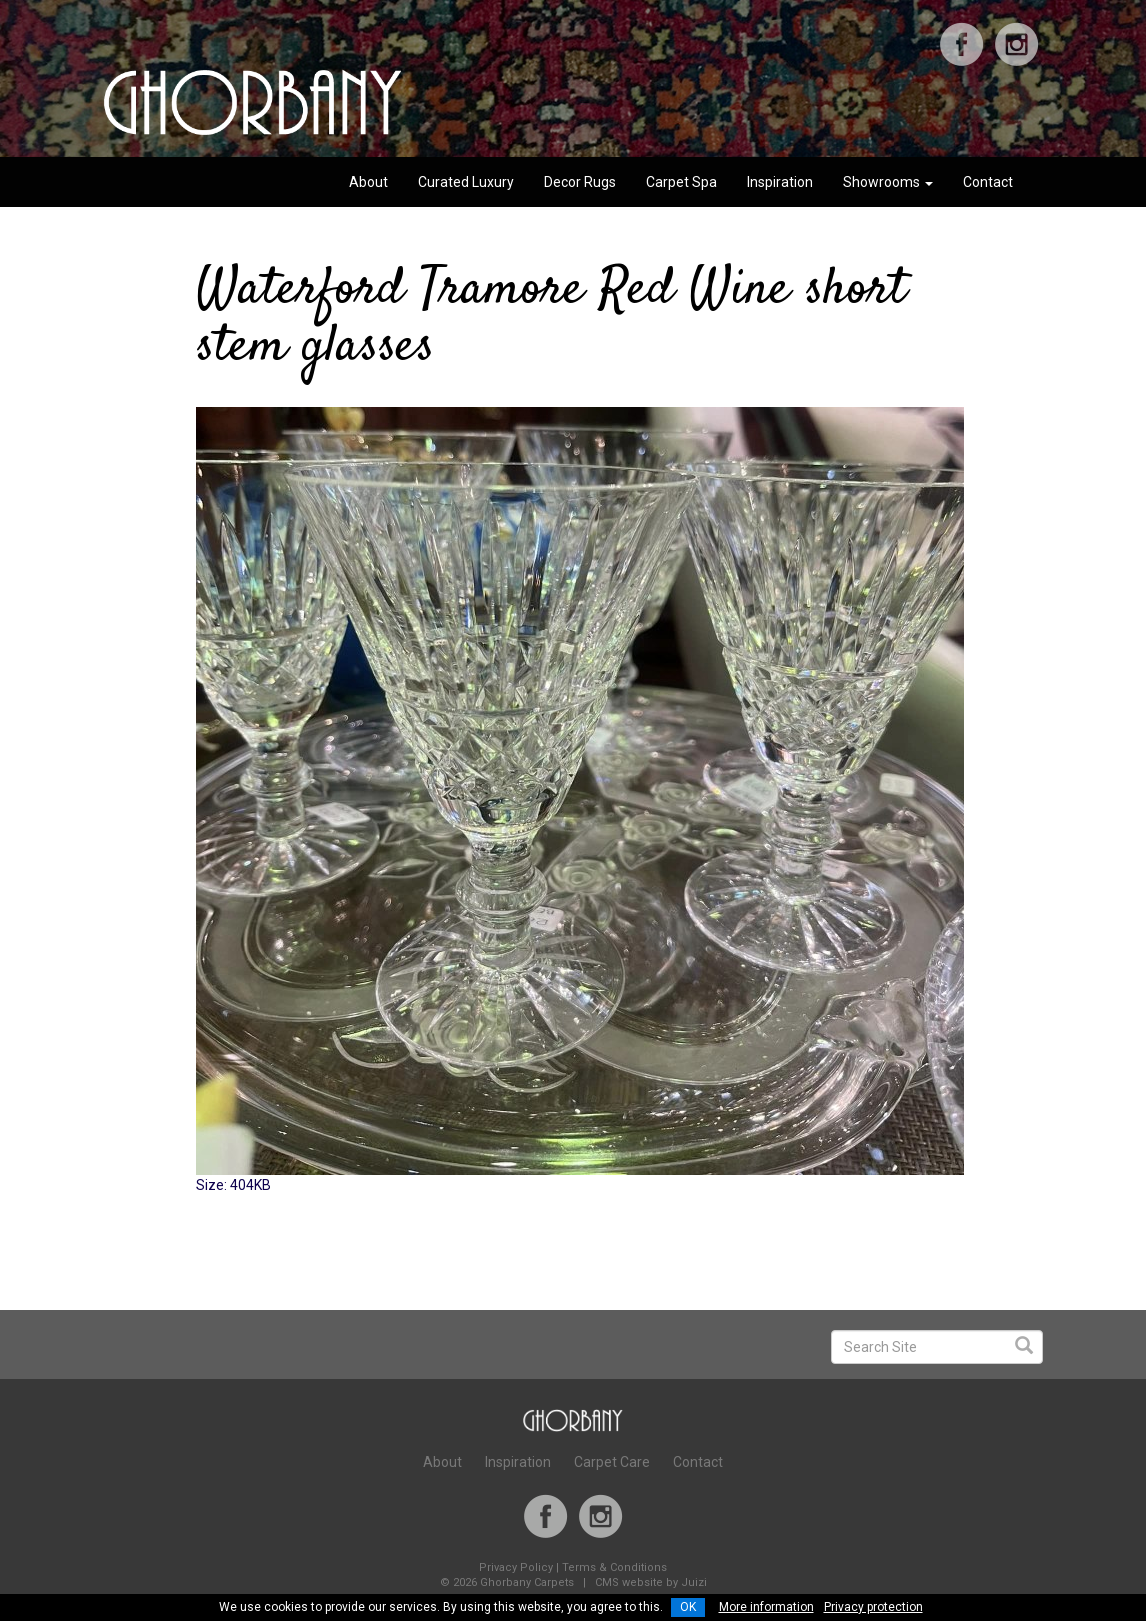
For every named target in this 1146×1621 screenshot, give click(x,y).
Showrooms (888, 182)
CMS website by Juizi (651, 1582)
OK (688, 1607)
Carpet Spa (681, 182)
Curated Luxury (466, 182)
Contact (988, 182)
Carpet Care (612, 1462)
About (368, 182)
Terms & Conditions (614, 1567)
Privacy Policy (516, 1567)
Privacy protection (873, 1607)
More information (766, 1607)
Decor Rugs (580, 182)
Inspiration (780, 182)
